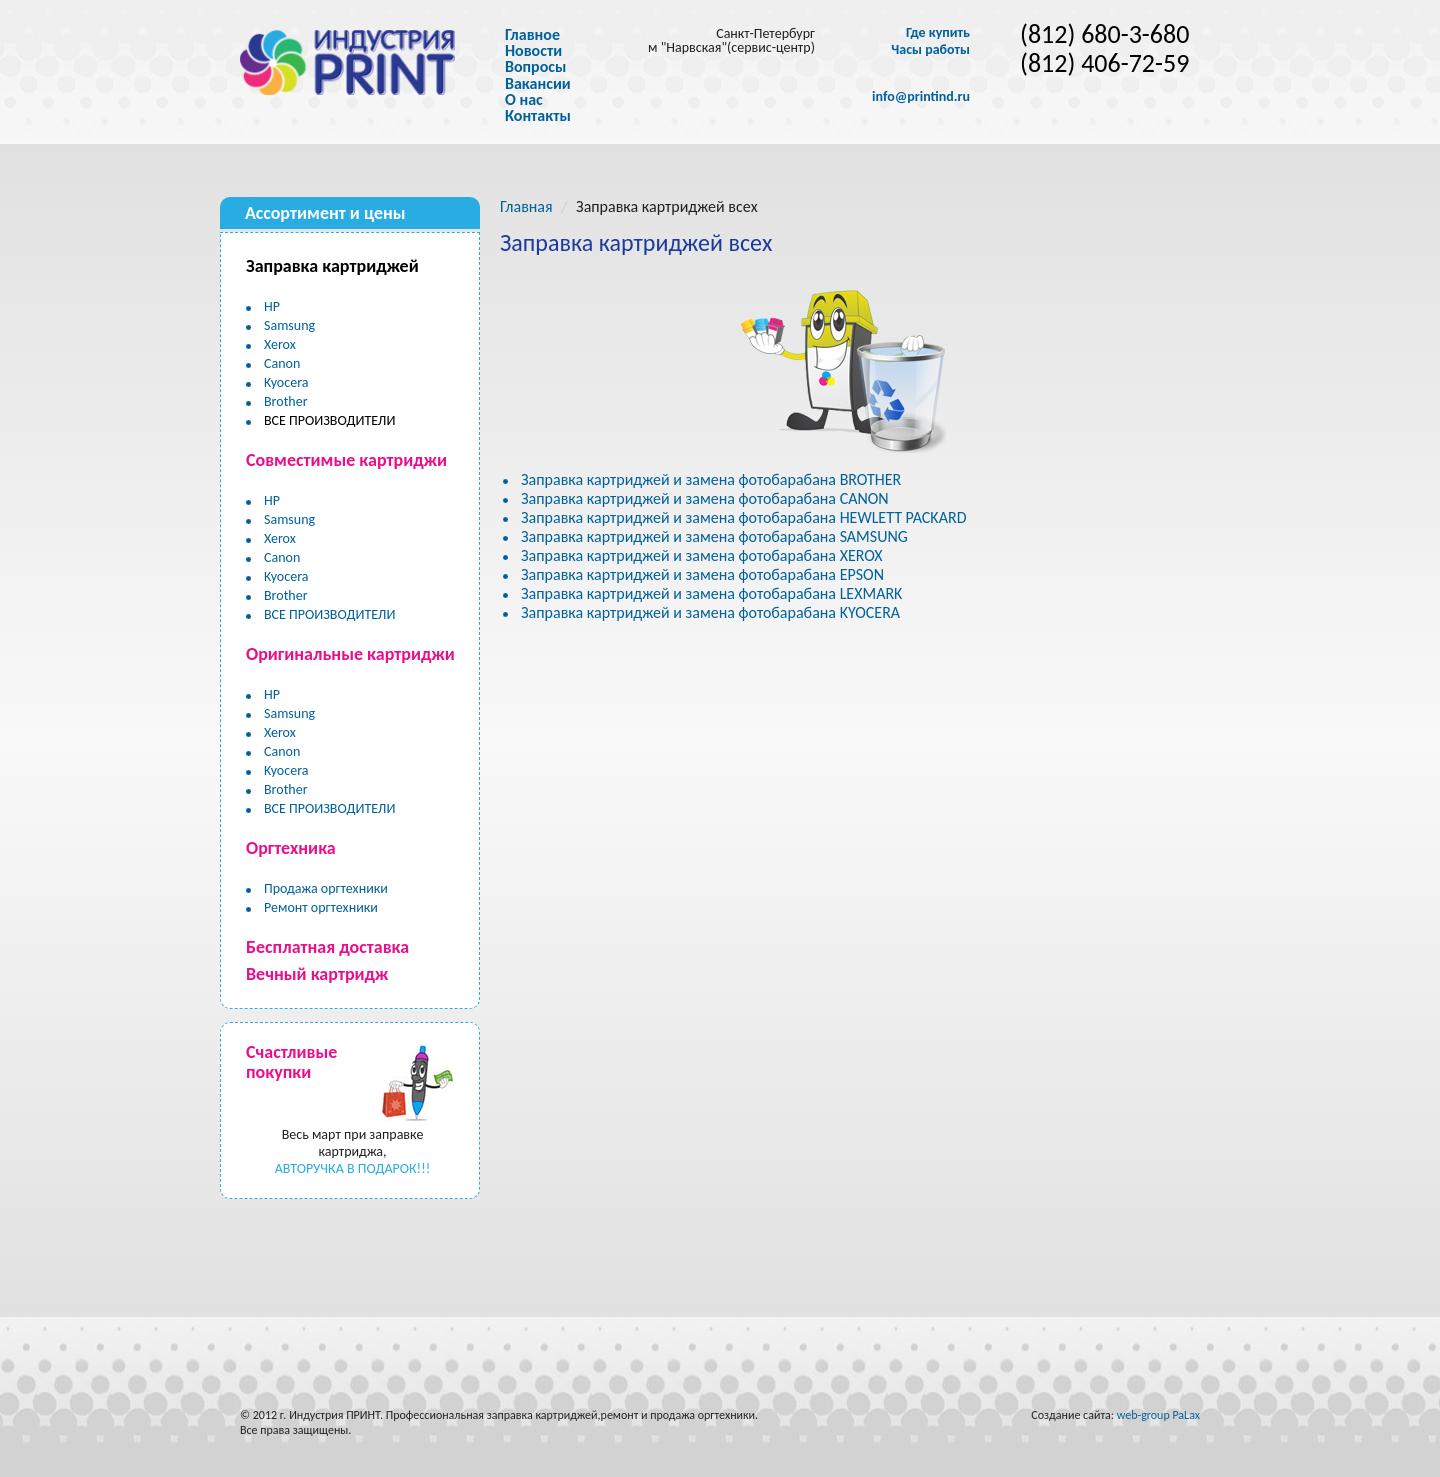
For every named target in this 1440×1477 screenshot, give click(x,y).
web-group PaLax (1158, 1415)
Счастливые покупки (291, 1062)
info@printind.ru (921, 97)
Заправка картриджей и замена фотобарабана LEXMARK (711, 593)
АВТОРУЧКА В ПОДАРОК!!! (353, 1168)
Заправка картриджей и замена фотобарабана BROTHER (711, 479)
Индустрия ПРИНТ (334, 1415)
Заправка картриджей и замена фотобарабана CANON (705, 498)
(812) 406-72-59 (1104, 63)
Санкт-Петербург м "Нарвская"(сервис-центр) (731, 40)
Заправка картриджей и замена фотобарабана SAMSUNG (714, 536)
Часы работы (930, 50)
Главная (526, 206)
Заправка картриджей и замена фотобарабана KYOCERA (710, 612)
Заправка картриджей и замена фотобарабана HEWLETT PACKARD (743, 517)
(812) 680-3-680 (1104, 34)
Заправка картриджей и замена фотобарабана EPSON (702, 574)
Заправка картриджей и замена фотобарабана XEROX (702, 555)
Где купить (938, 33)
